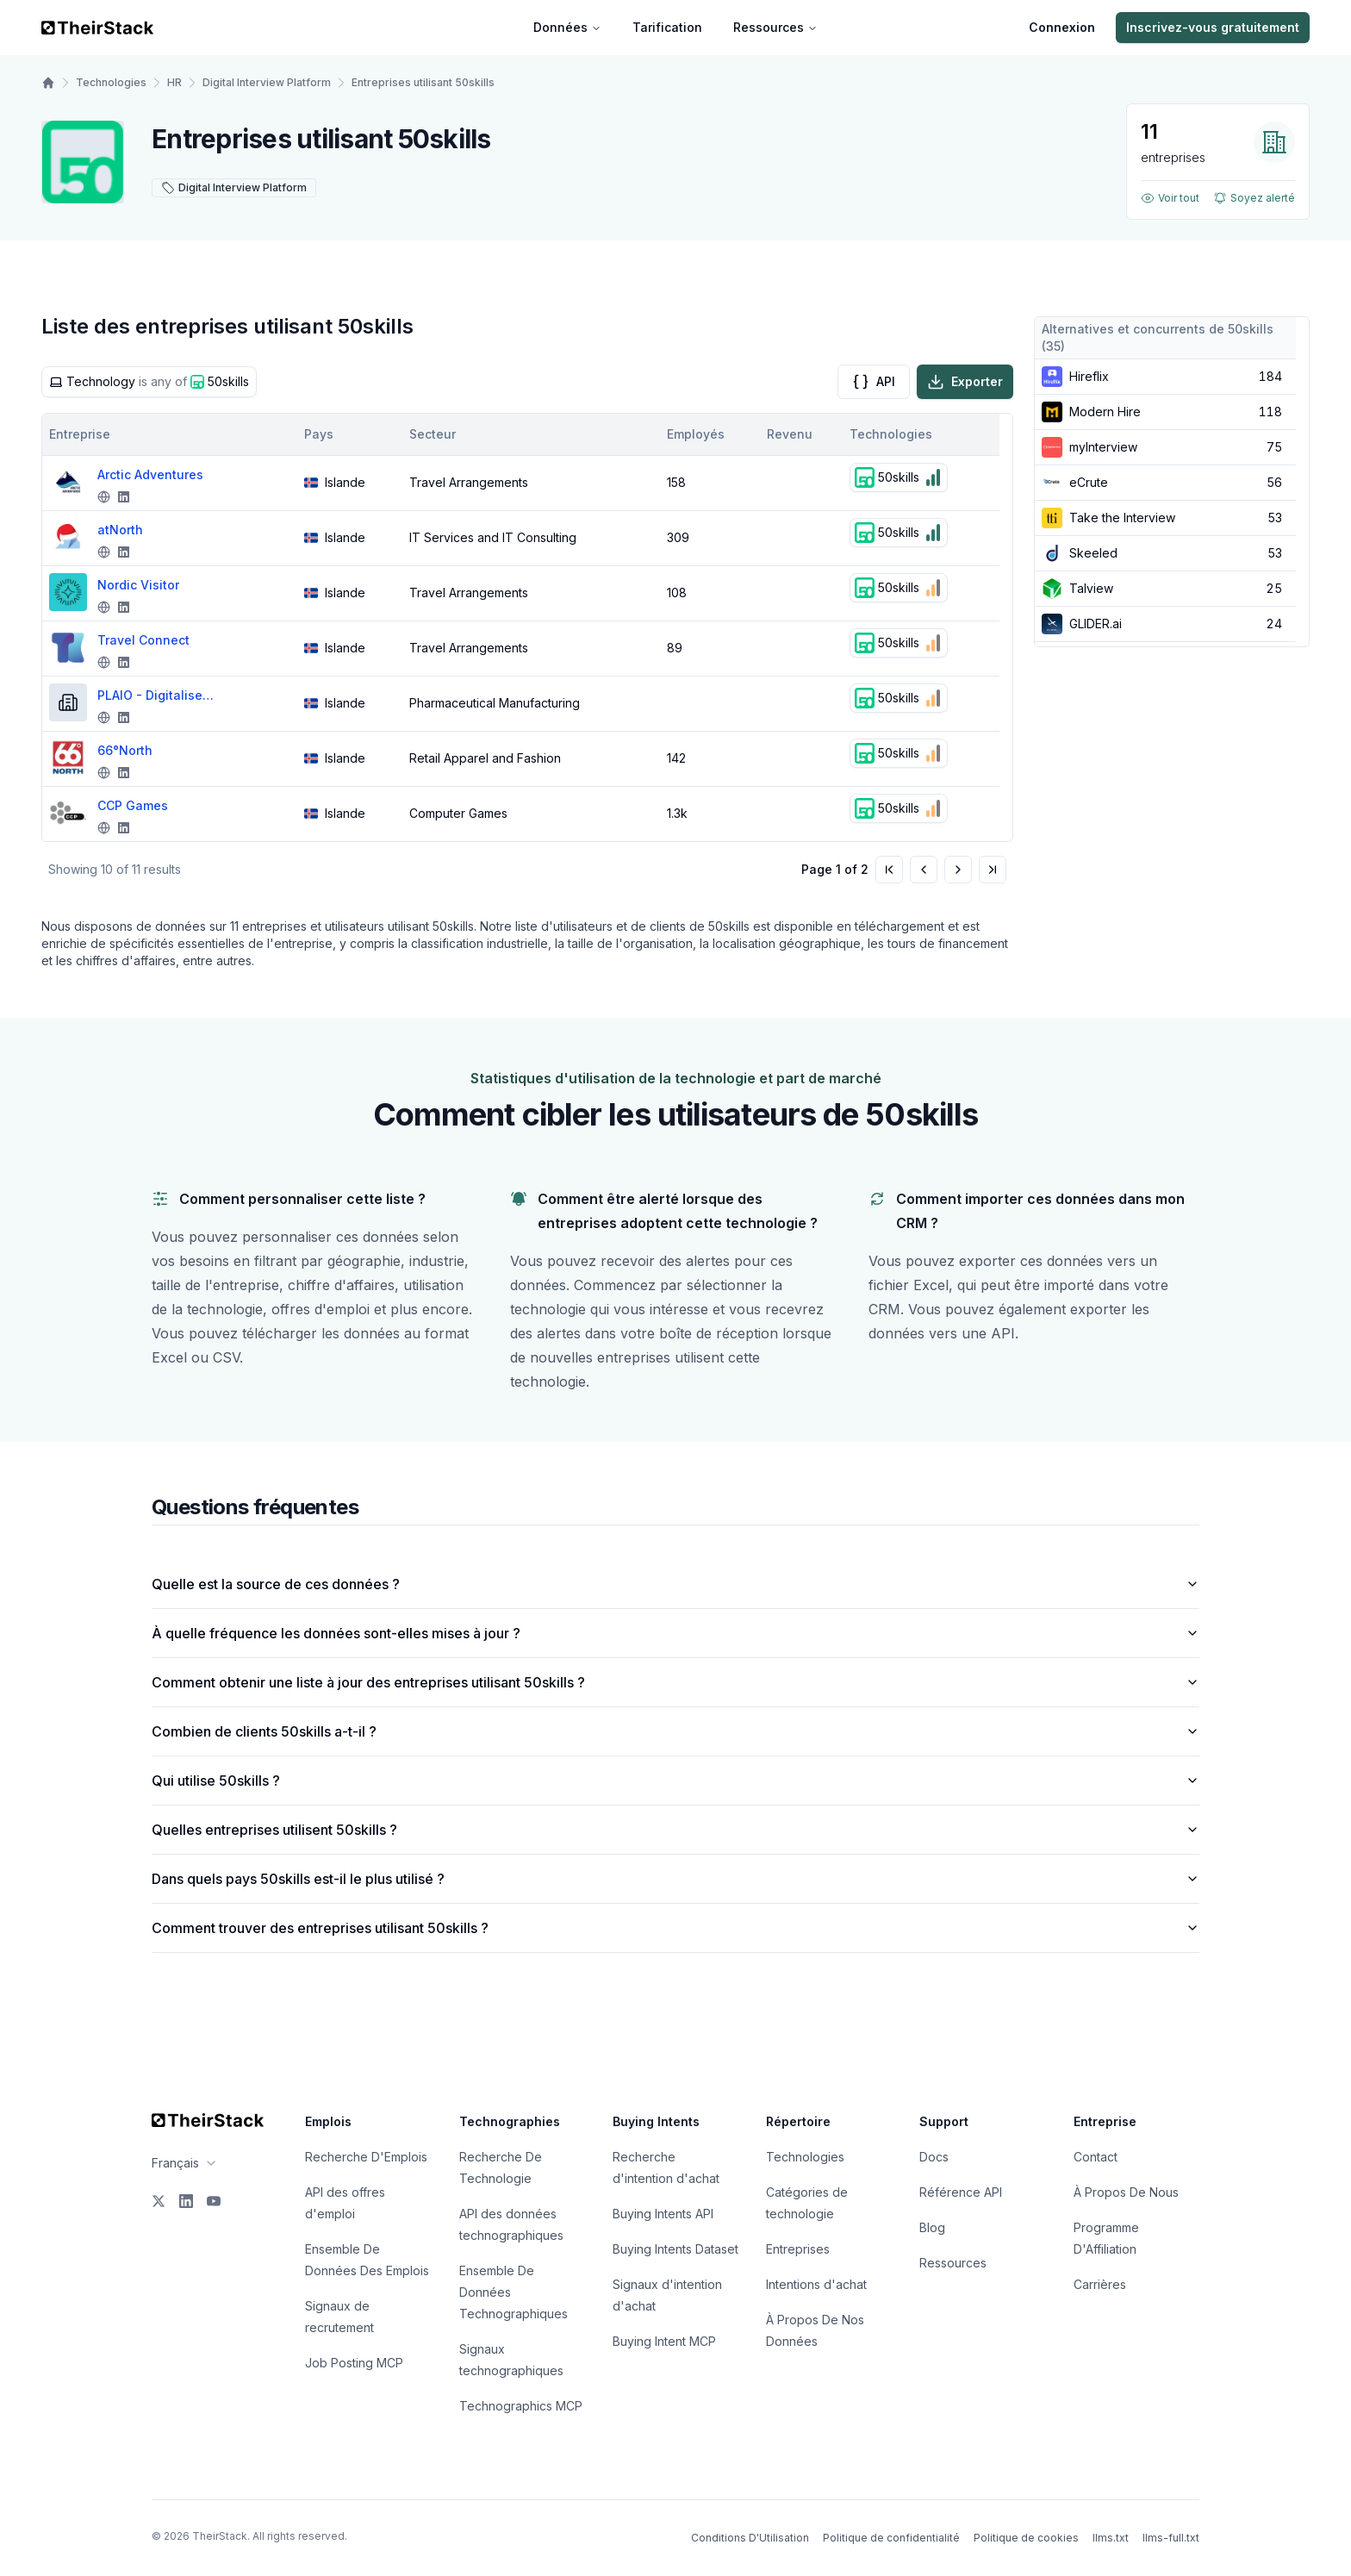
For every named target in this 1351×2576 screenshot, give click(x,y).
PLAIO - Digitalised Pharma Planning (157, 695)
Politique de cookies (1026, 2537)
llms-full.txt (1170, 2537)
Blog (932, 2227)
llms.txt (1111, 2537)
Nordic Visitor (138, 584)
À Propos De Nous (1126, 2192)
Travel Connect (143, 640)
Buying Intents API (663, 2213)
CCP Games (132, 805)
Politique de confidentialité (891, 2537)
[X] (158, 2201)
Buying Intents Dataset (675, 2249)
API (873, 381)
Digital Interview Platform (266, 82)
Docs (934, 2156)
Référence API (960, 2192)
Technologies (111, 82)
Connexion (1062, 27)
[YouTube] (214, 2201)
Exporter (965, 381)
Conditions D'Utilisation (750, 2537)
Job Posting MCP (354, 2362)
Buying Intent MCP (664, 2341)
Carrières (1100, 2284)
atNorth (120, 529)
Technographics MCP (520, 2405)
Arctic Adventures (150, 474)
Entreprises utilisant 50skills (423, 82)
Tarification (667, 27)
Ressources (775, 27)
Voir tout (1170, 198)
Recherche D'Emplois (366, 2156)
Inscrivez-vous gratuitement (1212, 27)
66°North (125, 750)
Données (567, 27)
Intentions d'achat (816, 2284)
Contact (1096, 2156)
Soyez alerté (1254, 198)
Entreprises (798, 2249)
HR (174, 82)
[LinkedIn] (186, 2201)
